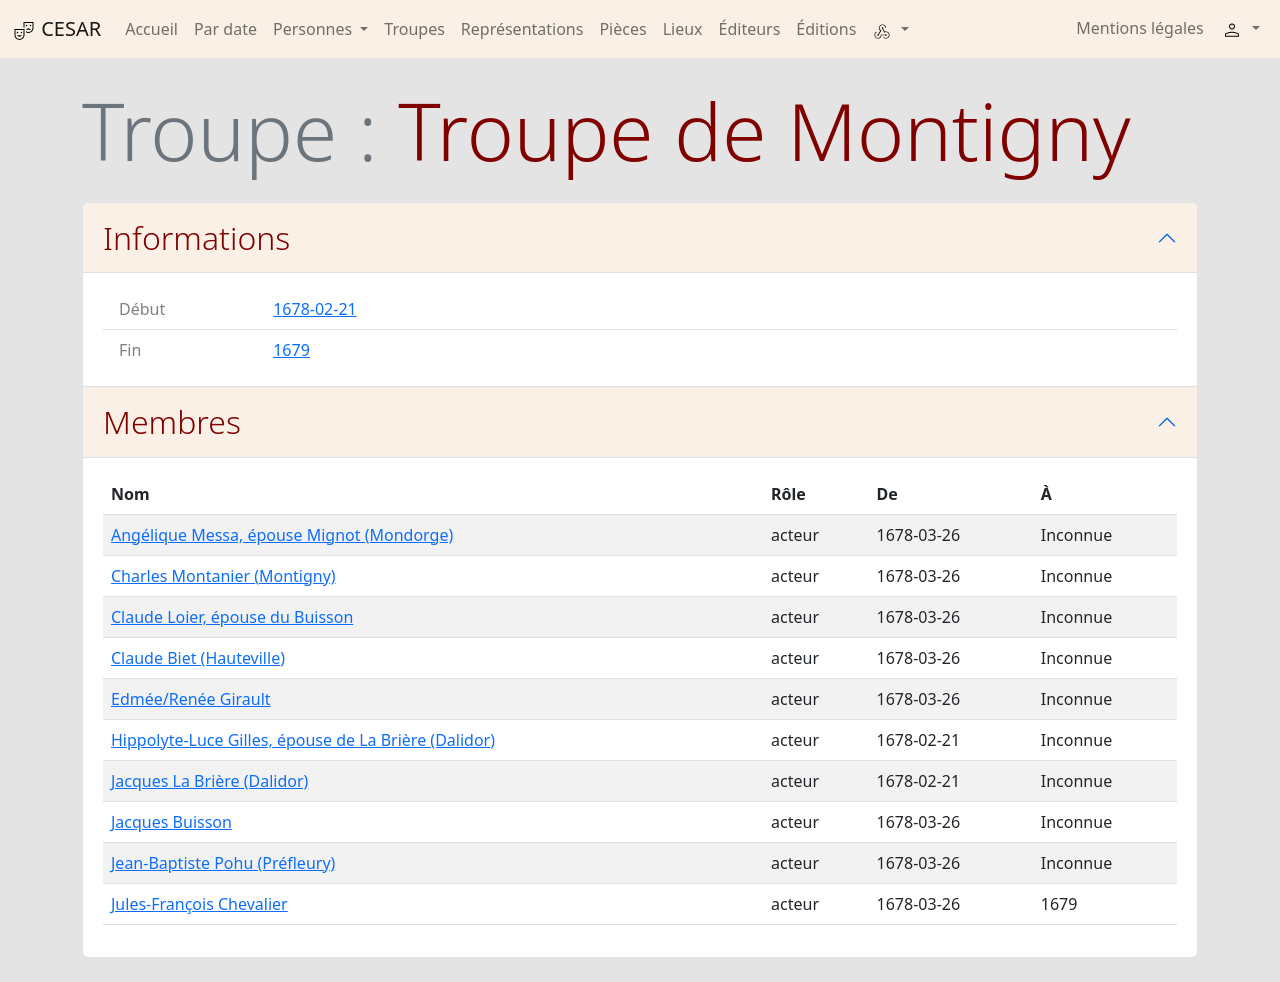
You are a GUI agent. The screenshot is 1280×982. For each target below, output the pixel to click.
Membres (172, 421)
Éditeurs (750, 29)
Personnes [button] (314, 29)
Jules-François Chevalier (199, 904)
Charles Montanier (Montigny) (223, 576)
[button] (890, 29)
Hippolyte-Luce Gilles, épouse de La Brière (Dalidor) (303, 740)
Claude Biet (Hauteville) (198, 658)
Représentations (522, 29)
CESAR (56, 29)
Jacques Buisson (171, 822)
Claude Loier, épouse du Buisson (232, 617)
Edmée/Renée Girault (191, 699)
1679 (291, 350)
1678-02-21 (315, 309)
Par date (225, 29)
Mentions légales (1140, 28)
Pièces (622, 29)
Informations (196, 237)
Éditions (826, 29)
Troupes (414, 29)
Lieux (683, 29)
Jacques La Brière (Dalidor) (209, 781)
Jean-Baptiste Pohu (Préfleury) (223, 863)
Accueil (151, 29)
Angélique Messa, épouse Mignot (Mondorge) (282, 535)
